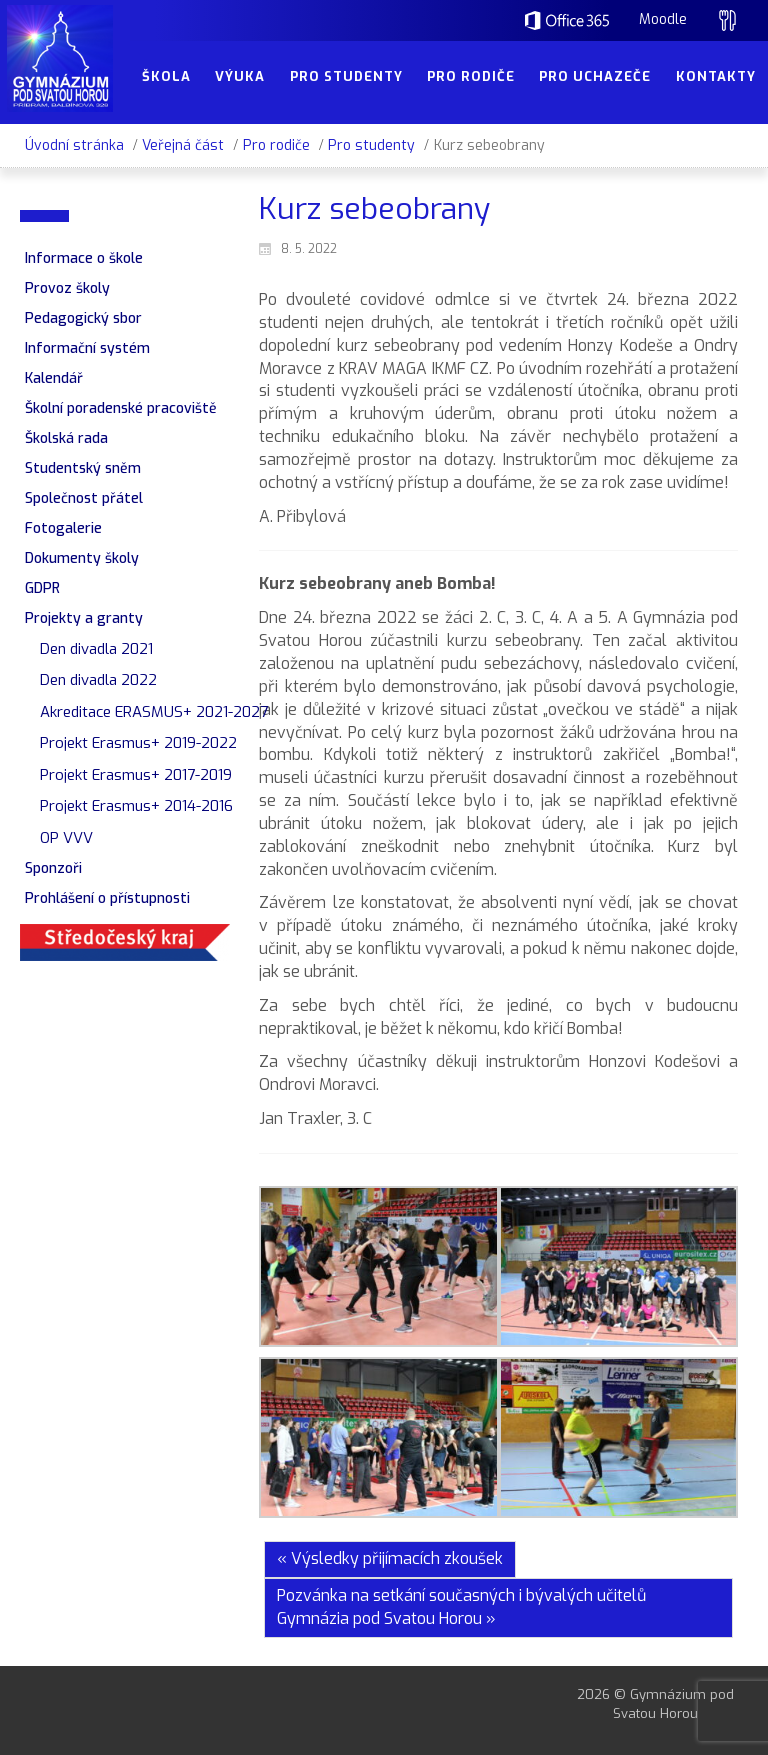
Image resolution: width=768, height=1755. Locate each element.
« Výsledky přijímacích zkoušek (390, 1558)
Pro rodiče (276, 145)
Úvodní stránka (74, 145)
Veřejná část (183, 145)
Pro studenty (371, 145)
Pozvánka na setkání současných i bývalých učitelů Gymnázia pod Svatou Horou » (461, 1607)
